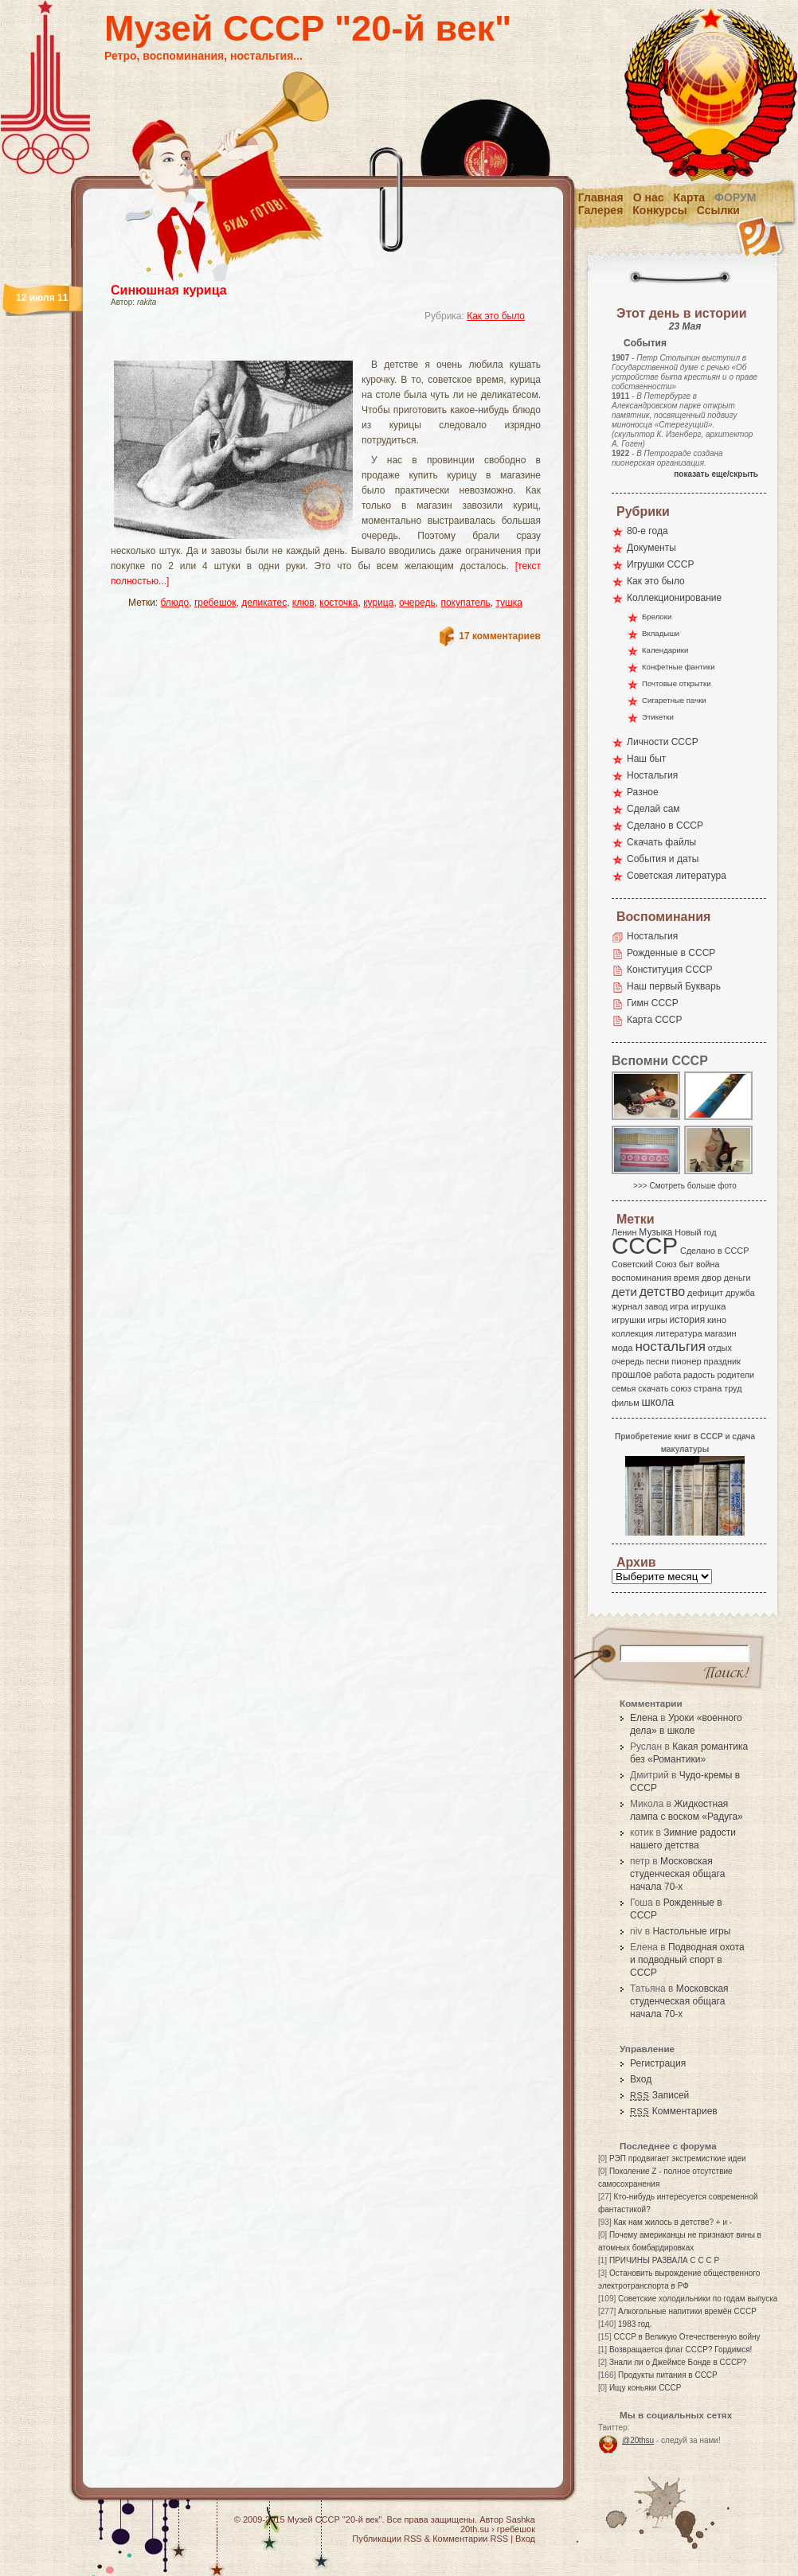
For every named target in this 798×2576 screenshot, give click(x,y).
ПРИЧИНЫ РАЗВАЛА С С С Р (664, 2260)
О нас (648, 197)
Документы (651, 547)
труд (732, 1388)
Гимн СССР (653, 1003)
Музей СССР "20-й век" (307, 28)
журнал (627, 1306)
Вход (640, 2079)
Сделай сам (653, 808)
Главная (601, 197)
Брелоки (656, 616)
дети (624, 1291)
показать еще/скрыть (716, 474)
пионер (686, 1361)
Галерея (601, 210)
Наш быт (646, 758)
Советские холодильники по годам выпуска (697, 2298)
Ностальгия (652, 775)
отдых (720, 1347)
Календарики (665, 650)
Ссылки (718, 210)
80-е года (647, 531)
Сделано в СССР (665, 825)
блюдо (175, 602)
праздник (722, 1361)
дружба (740, 1293)
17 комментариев (500, 636)
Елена (644, 1717)
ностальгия (670, 1346)
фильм (626, 1402)
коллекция (632, 1333)
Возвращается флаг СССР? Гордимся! (680, 2349)
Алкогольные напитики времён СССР (687, 2311)
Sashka (520, 2519)
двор (712, 1277)
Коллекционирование (674, 597)
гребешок (215, 602)
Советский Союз (644, 1264)
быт (686, 1264)
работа (667, 1375)
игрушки (629, 1320)
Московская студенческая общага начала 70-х (677, 1874)
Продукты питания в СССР (668, 2375)
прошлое (631, 1374)
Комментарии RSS (470, 2538)
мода (622, 1347)
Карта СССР (654, 1019)
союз (681, 1388)
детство (663, 1291)
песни (657, 1361)
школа (657, 1401)
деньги (737, 1277)
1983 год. (634, 2324)
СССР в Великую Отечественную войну (686, 2336)
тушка (508, 602)
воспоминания (641, 1277)
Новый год (695, 1232)
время (686, 1277)
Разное (643, 792)
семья (624, 1388)
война (707, 1264)
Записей (659, 2095)
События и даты (662, 859)
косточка (338, 602)
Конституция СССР (670, 969)
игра (679, 1306)
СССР (645, 1245)
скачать (653, 1388)
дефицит (705, 1293)
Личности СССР (662, 741)
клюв (303, 602)
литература (678, 1333)
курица (378, 602)
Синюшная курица (169, 290)
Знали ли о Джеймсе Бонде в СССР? (678, 2362)
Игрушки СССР (660, 564)
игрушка (708, 1306)
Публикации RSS (386, 2538)
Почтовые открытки (676, 683)
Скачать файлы (661, 842)
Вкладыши (660, 633)
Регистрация (658, 2063)
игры (657, 1320)
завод (656, 1306)
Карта (690, 197)
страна (708, 1388)
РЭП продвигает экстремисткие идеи (677, 2158)
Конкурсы (659, 210)
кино (716, 1320)
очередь (417, 602)
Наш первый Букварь (674, 986)
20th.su (474, 2529)
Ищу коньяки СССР (645, 2387)
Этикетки (658, 716)
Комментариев (674, 2111)
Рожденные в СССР (671, 952)
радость (699, 1375)
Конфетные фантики (678, 666)
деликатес (264, 602)
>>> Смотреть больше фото (685, 1185)
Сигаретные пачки (674, 700)
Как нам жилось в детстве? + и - (672, 2222)
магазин (720, 1333)
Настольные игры (691, 1931)
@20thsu (638, 2440)
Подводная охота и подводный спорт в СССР (687, 1960)
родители (735, 1375)
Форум (735, 197)
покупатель (465, 602)
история (688, 1319)
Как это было (496, 316)
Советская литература (676, 875)
